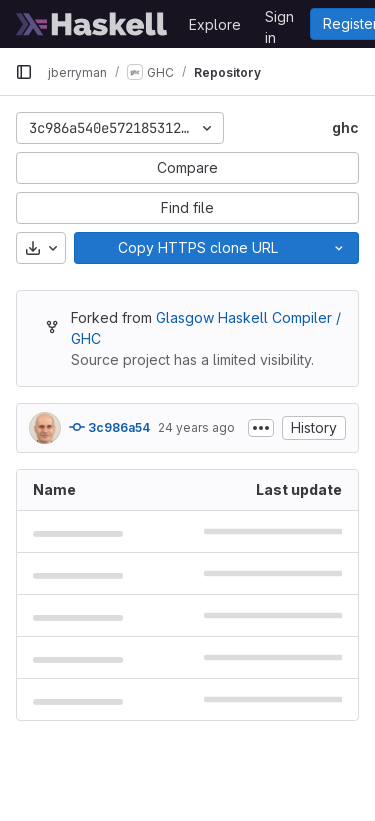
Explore (215, 24)
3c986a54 (109, 427)
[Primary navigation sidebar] (24, 72)
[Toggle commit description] (261, 428)
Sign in (279, 20)
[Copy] (197, 248)
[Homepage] (92, 24)
